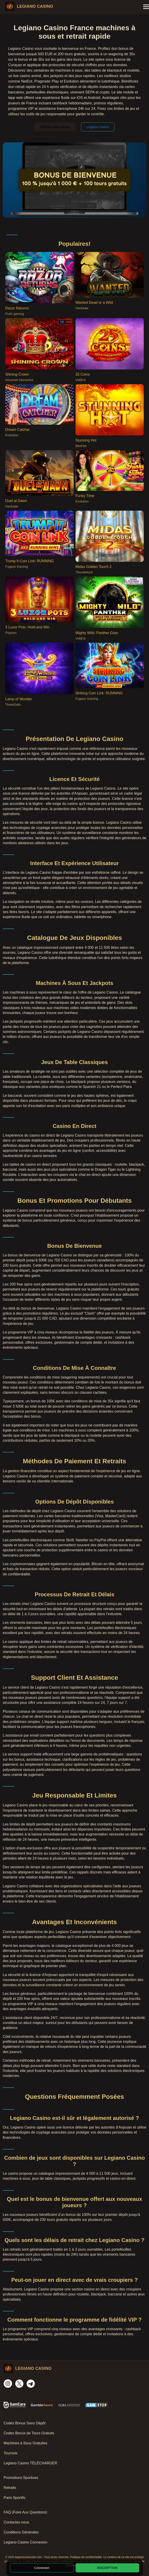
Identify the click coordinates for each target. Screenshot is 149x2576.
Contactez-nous (16, 2522)
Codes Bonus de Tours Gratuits (29, 2433)
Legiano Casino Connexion (25, 2542)
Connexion (41, 2568)
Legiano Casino (98, 127)
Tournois (10, 2453)
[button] (146, 7)
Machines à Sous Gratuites (25, 2443)
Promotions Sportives (21, 2478)
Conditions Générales (21, 2532)
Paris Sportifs (14, 2498)
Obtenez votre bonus (55, 127)
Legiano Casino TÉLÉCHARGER (30, 2463)
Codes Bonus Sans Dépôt (24, 2423)
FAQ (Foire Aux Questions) (25, 2512)
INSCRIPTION (107, 2568)
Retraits (10, 2488)
